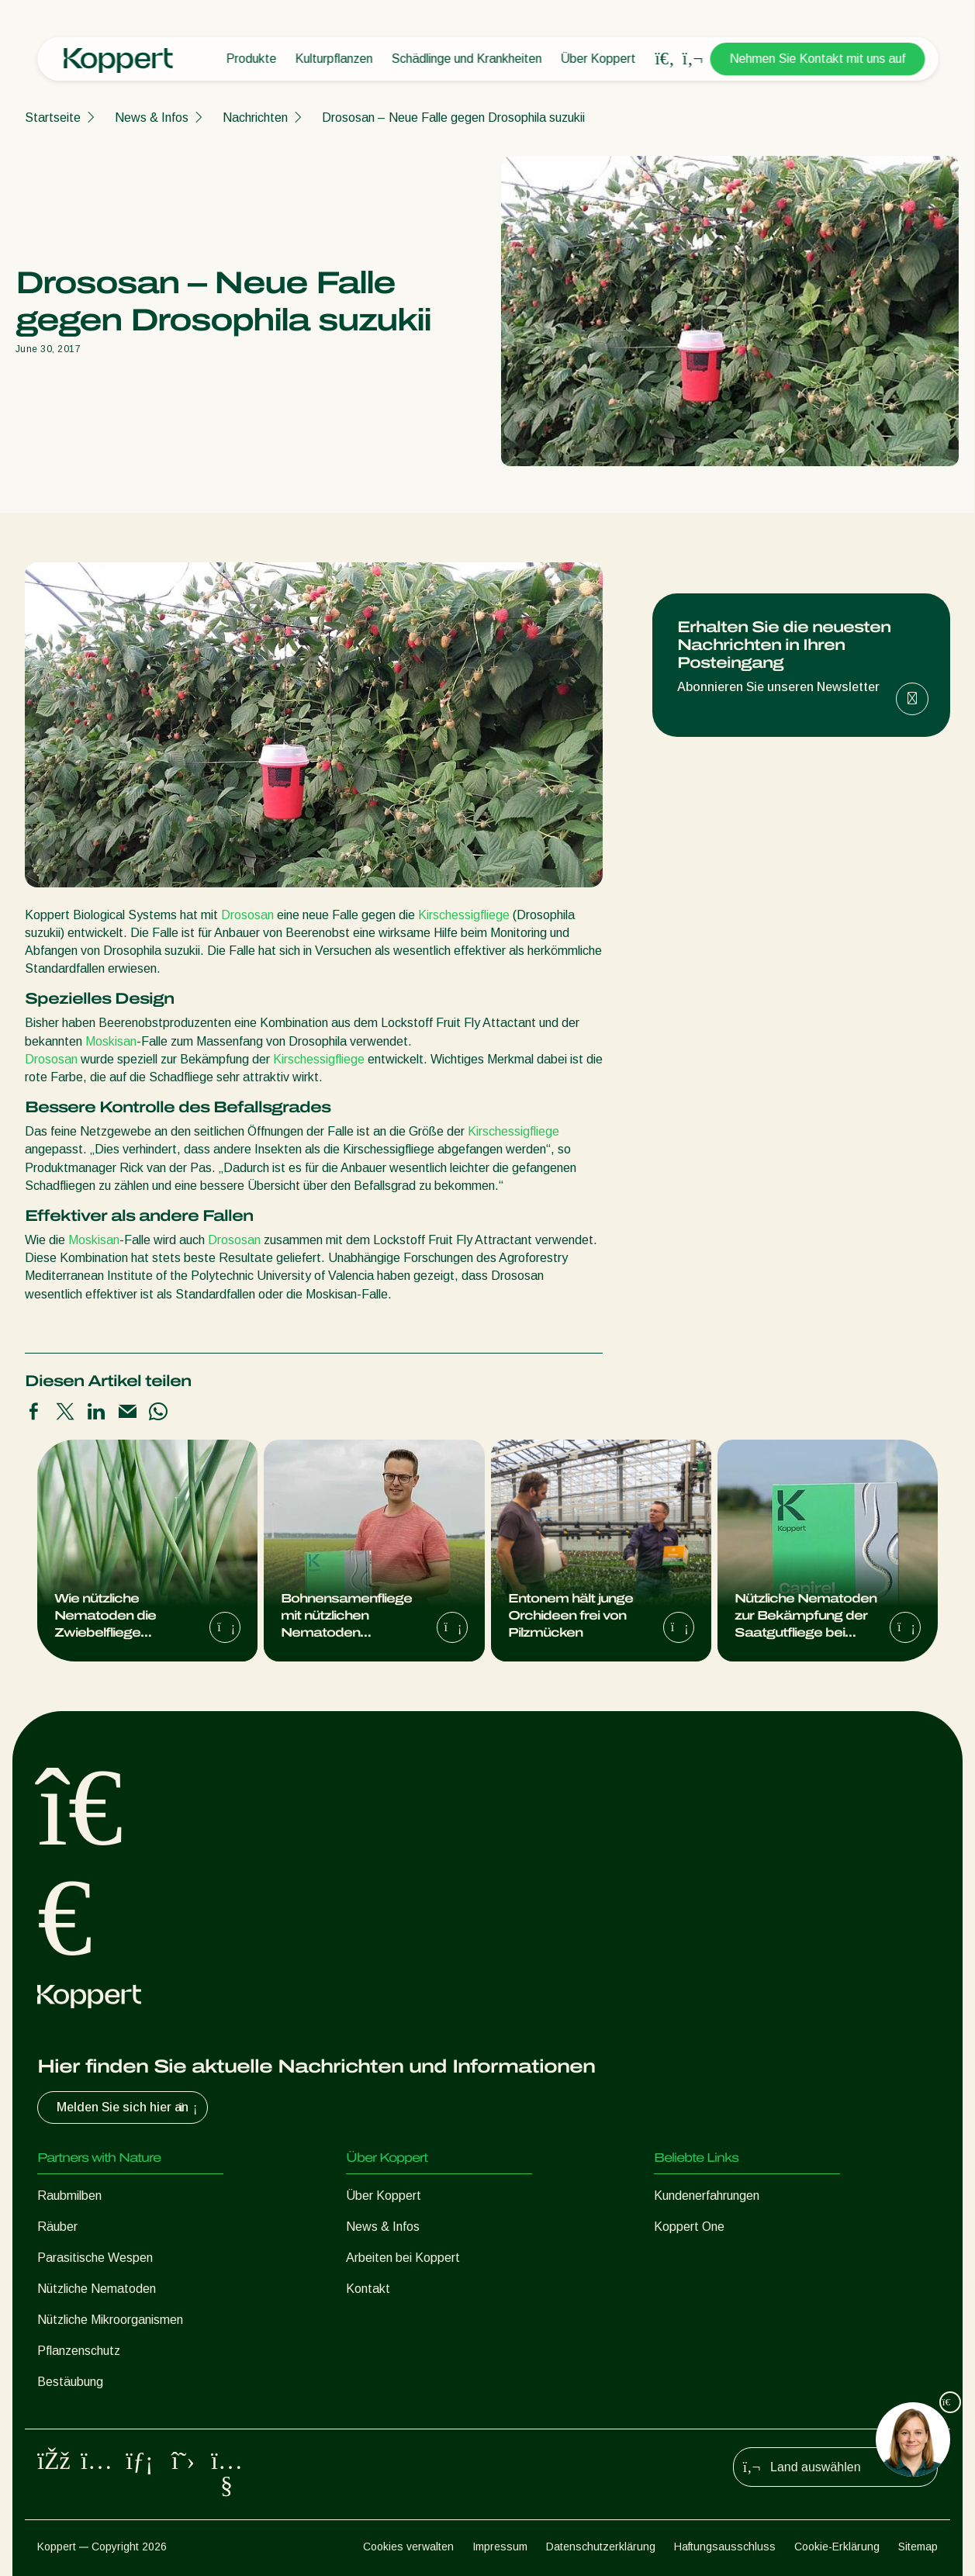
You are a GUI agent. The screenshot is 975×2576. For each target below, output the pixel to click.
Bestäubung (70, 2381)
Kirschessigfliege (464, 914)
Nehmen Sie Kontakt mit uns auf (817, 58)
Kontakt (368, 2288)
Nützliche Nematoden (96, 2288)
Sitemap (918, 2546)
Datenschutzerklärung (600, 2546)
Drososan (247, 914)
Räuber (57, 2226)
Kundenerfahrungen (706, 2195)
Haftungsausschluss (725, 2546)
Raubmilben (69, 2195)
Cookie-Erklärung (837, 2546)
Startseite (53, 117)
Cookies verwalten (408, 2546)
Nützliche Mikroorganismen (110, 2319)
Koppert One (689, 2226)
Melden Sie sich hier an (129, 2107)
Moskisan (111, 1041)
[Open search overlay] (665, 59)
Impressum (499, 2546)
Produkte (251, 58)
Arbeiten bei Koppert (403, 2257)
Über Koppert (597, 58)
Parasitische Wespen (95, 2257)
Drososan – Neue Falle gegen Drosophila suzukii (453, 117)
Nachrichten (255, 117)
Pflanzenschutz (78, 2350)
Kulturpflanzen (333, 58)
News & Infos (151, 117)
